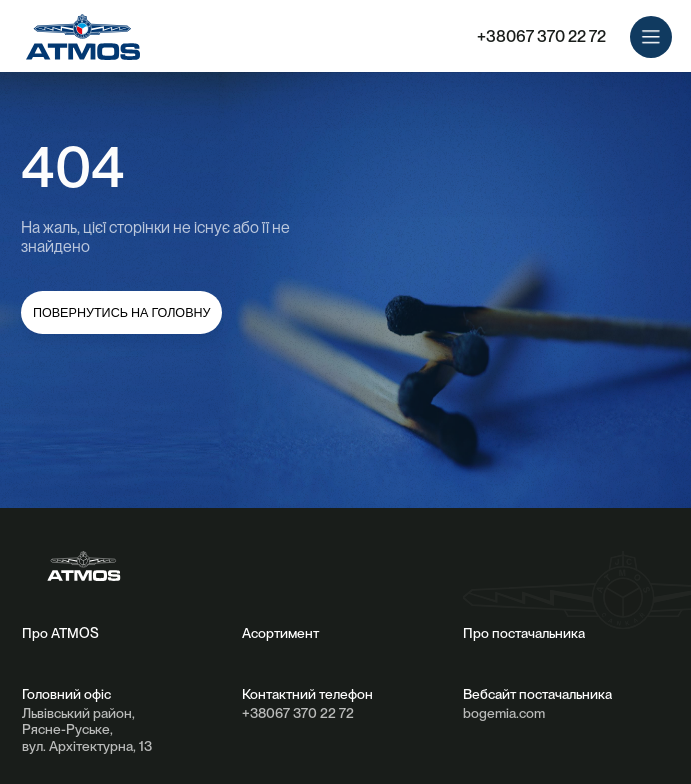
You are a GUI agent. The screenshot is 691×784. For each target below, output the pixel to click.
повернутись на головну (122, 312)
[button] (651, 37)
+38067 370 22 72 (541, 36)
